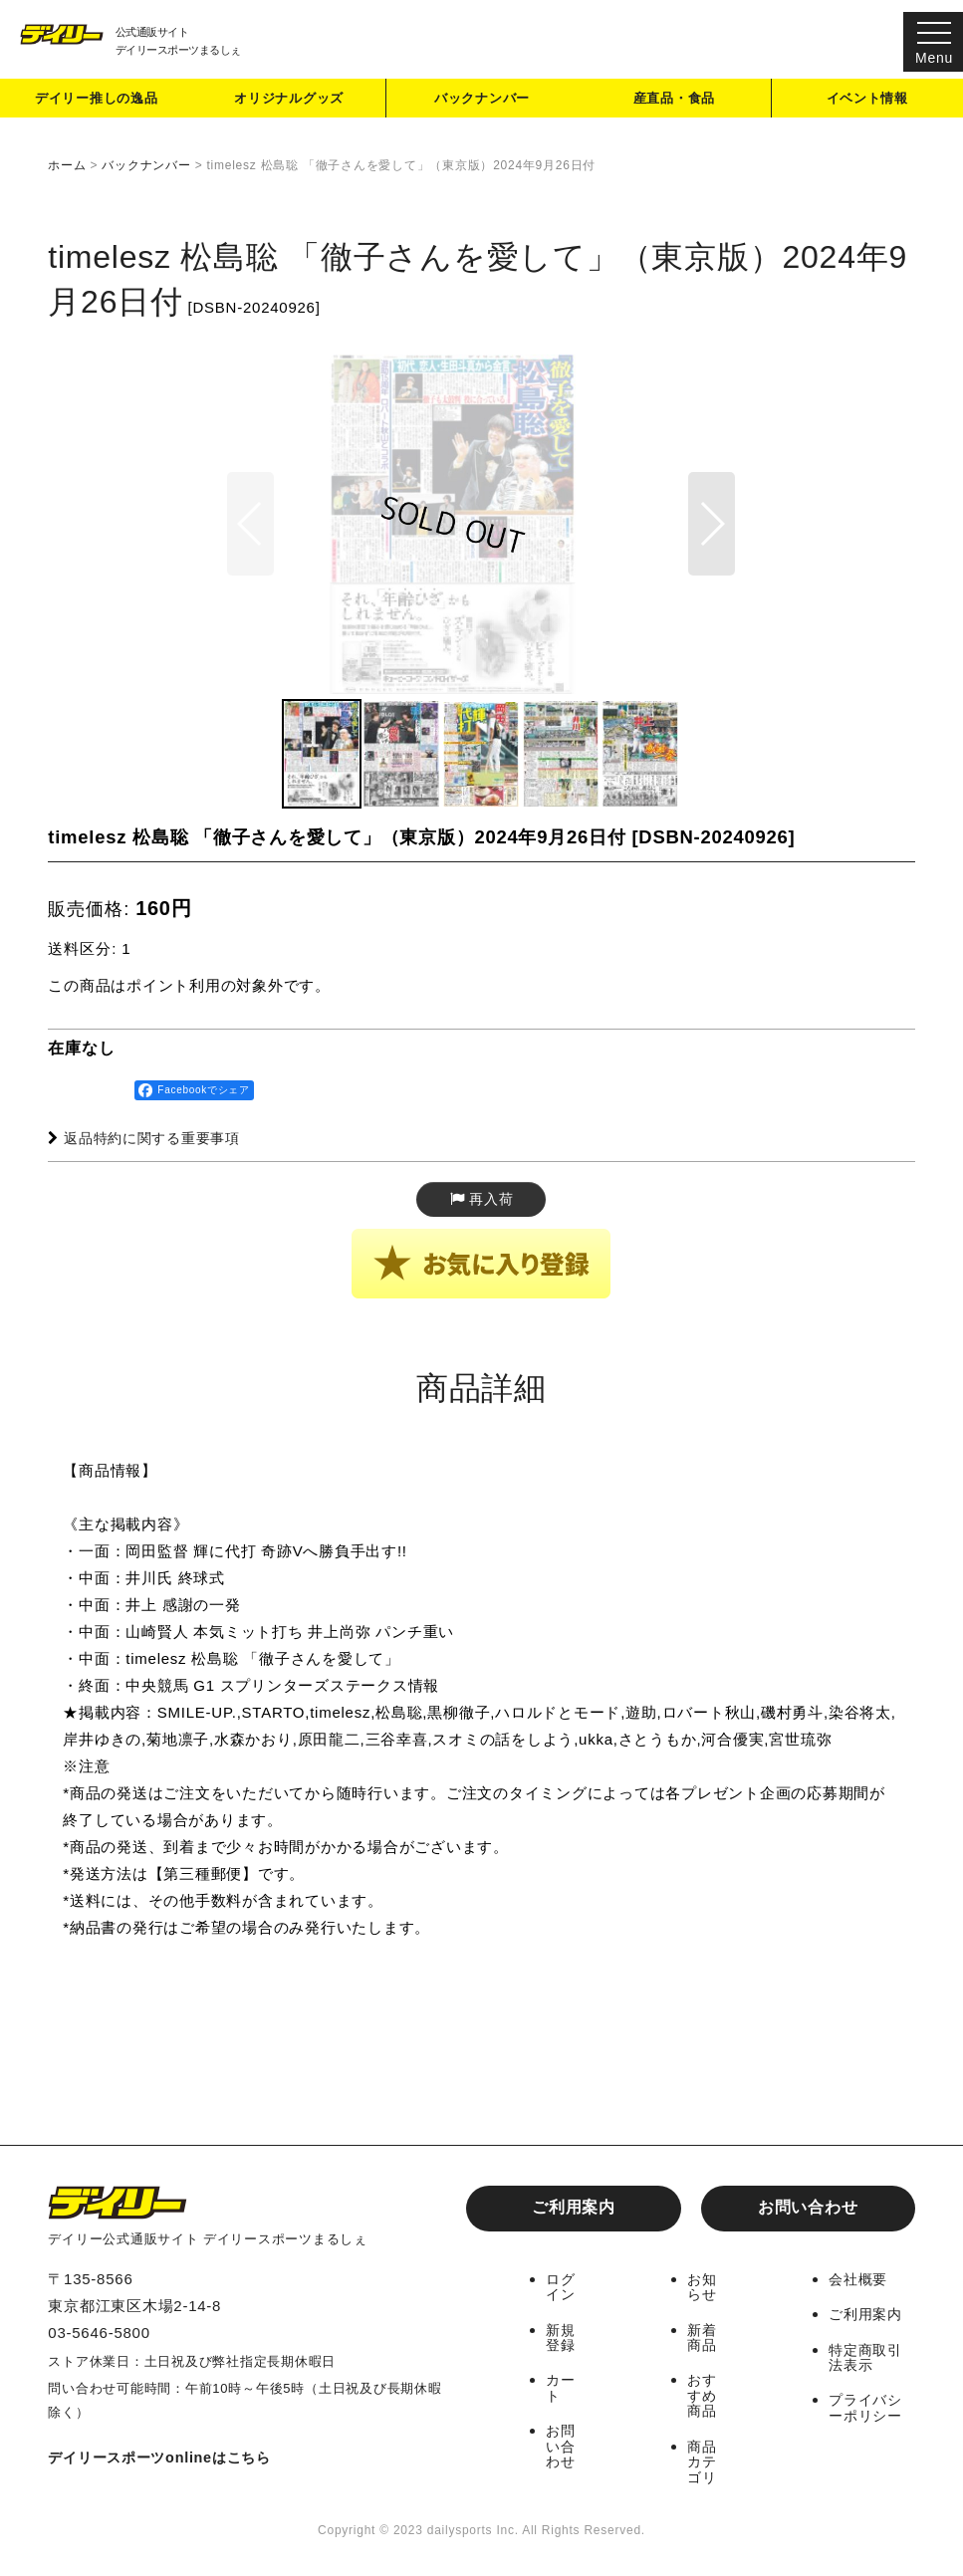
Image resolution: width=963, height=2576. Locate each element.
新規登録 (562, 2340)
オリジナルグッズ (290, 103)
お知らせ (703, 2290)
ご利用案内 (573, 2211)
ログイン (562, 2290)
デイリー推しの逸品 (96, 103)
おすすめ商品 (703, 2397)
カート (562, 2390)
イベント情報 (868, 103)
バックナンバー (482, 103)
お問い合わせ (808, 2211)
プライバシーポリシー (867, 2410)
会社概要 (859, 2282)
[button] (711, 552)
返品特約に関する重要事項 (150, 1195)
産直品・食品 (674, 103)
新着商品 (703, 2340)
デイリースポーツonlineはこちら (166, 2461)
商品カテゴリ (703, 2462)
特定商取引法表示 (867, 2360)
